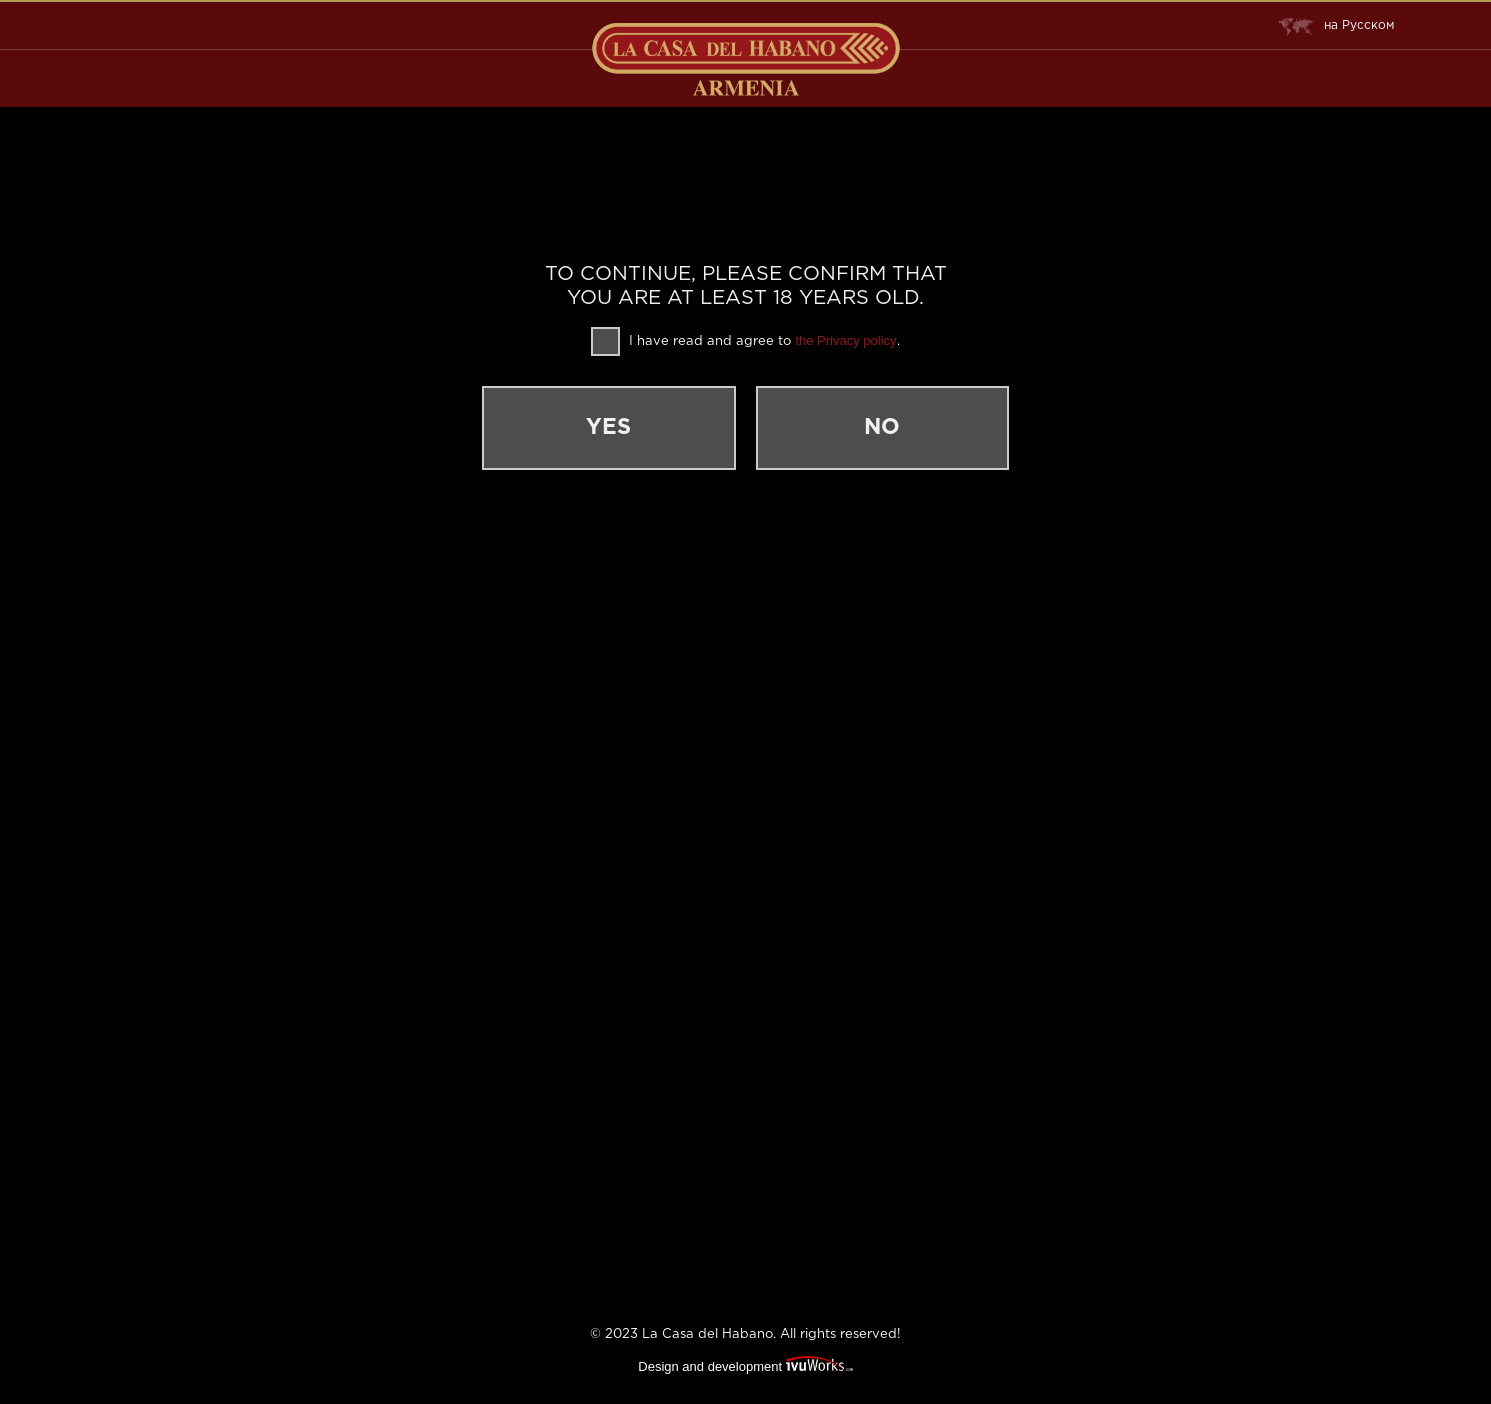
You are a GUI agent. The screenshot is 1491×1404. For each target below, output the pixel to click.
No (858, 428)
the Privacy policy (845, 340)
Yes (633, 428)
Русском (1338, 26)
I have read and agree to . (745, 341)
